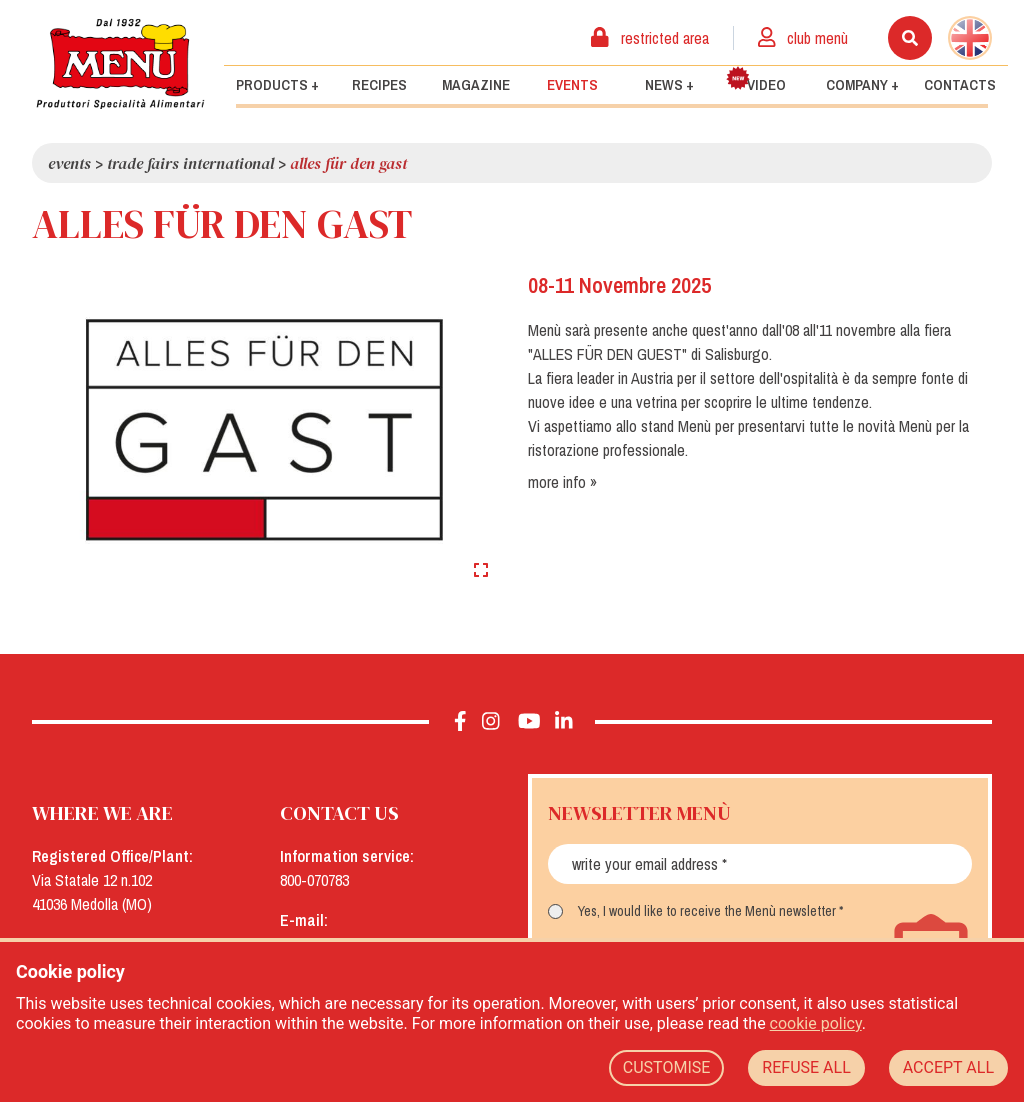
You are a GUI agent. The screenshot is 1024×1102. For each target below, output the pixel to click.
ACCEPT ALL (948, 1067)
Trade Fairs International (190, 163)
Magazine (476, 85)
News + (669, 85)
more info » (562, 482)
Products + (277, 85)
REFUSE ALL (806, 1067)
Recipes (379, 85)
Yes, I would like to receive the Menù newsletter (707, 911)
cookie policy (816, 1023)
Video (756, 80)
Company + (862, 85)
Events (572, 85)
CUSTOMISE (667, 1067)
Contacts (960, 85)
